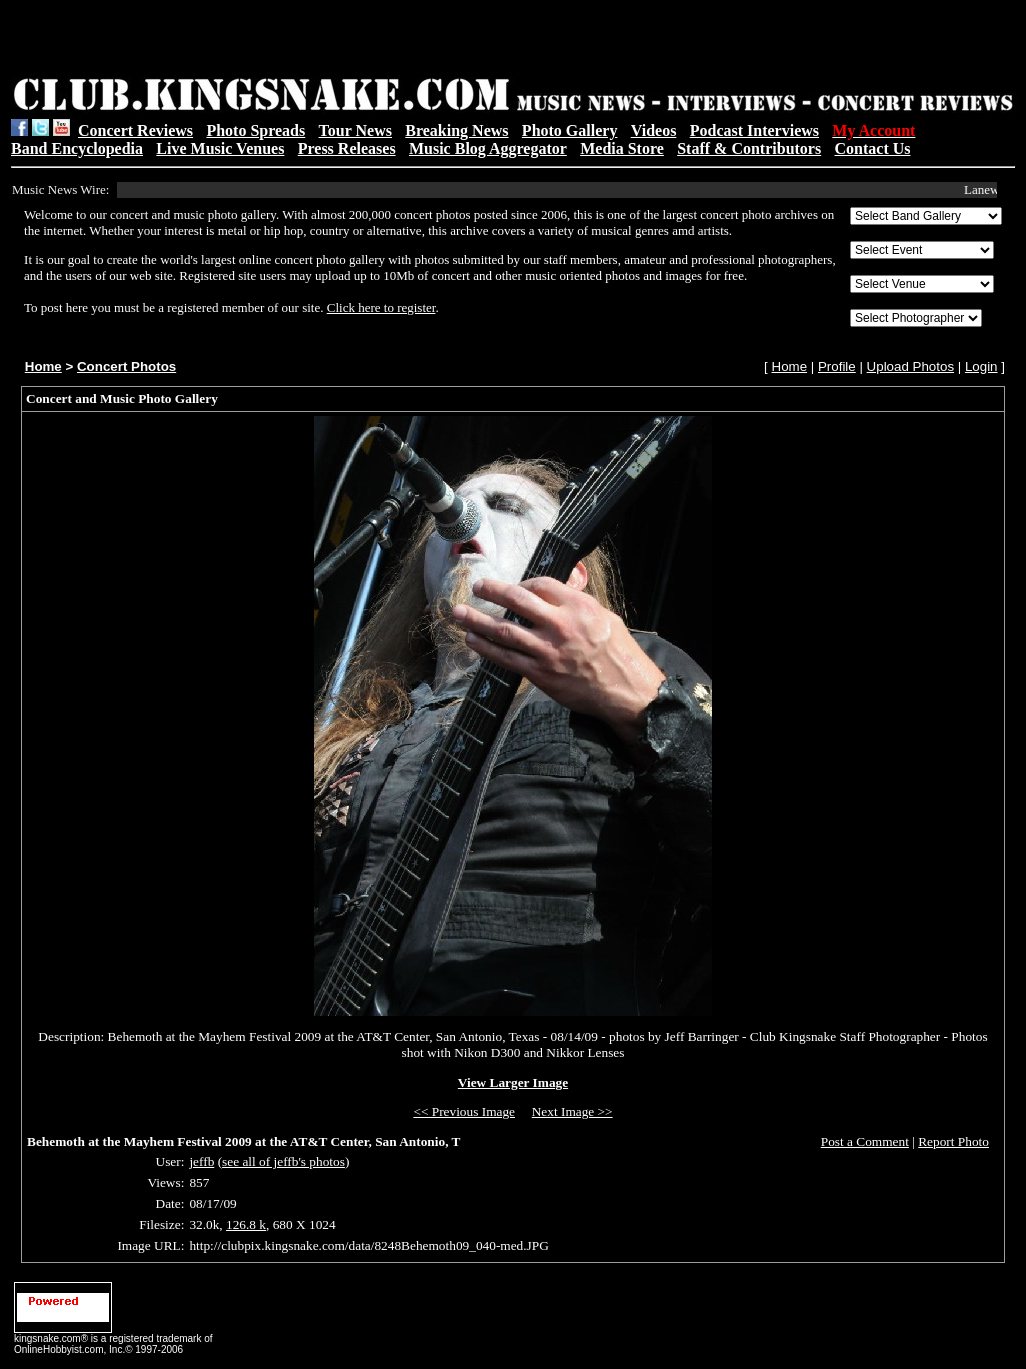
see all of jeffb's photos (283, 1161)
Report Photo (953, 1141)
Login (981, 366)
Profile (837, 366)
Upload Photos (910, 366)
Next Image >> (572, 1111)
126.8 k (246, 1224)
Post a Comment (865, 1141)
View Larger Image (513, 1082)
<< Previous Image (464, 1111)
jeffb (201, 1161)
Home (43, 366)
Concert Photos (126, 366)
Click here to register (381, 307)
